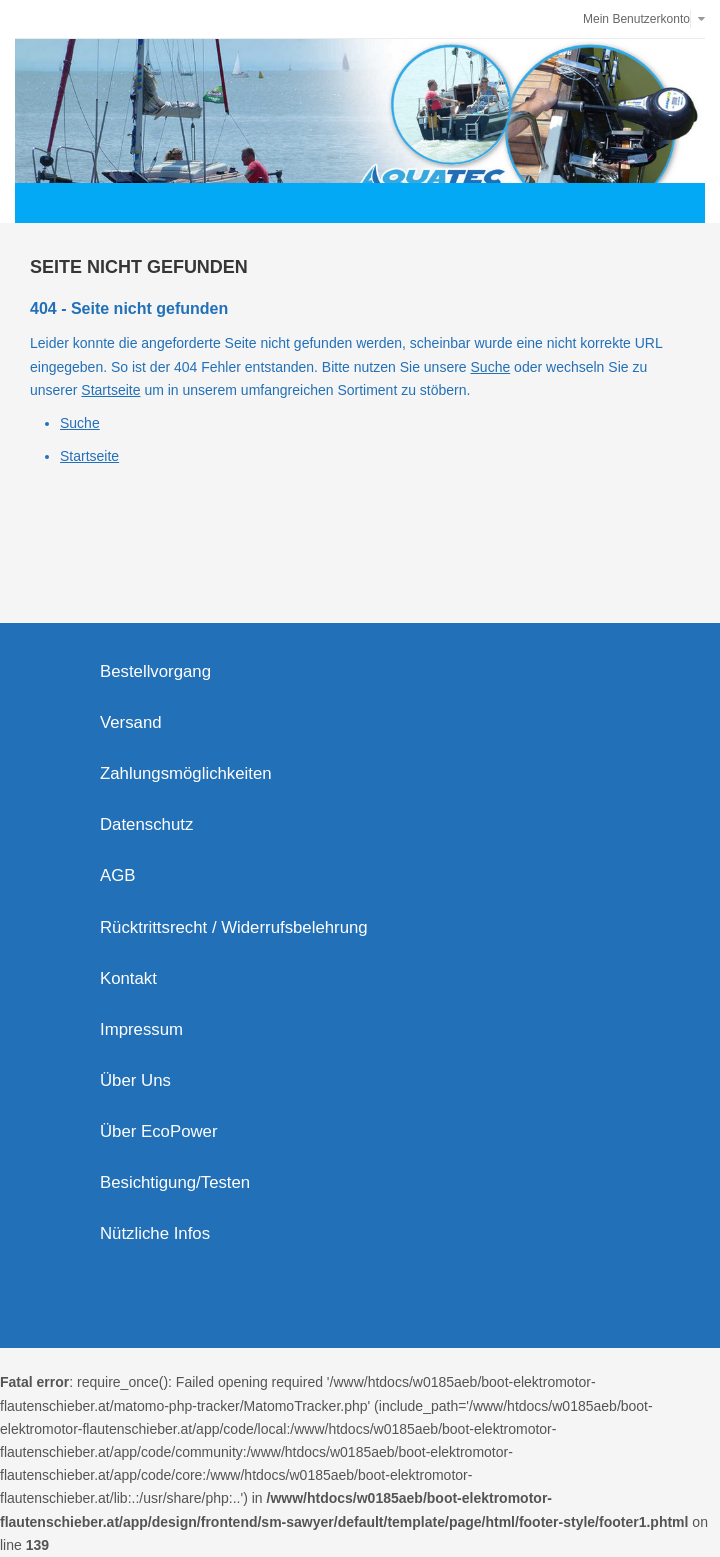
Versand (131, 722)
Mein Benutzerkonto (636, 19)
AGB (117, 875)
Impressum (141, 1029)
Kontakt (128, 978)
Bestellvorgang (155, 671)
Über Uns (135, 1080)
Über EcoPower (159, 1131)
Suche (491, 367)
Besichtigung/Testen (175, 1182)
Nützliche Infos (155, 1233)
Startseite (110, 390)
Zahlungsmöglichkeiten (186, 773)
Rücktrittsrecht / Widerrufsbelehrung (234, 927)
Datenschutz (146, 824)
